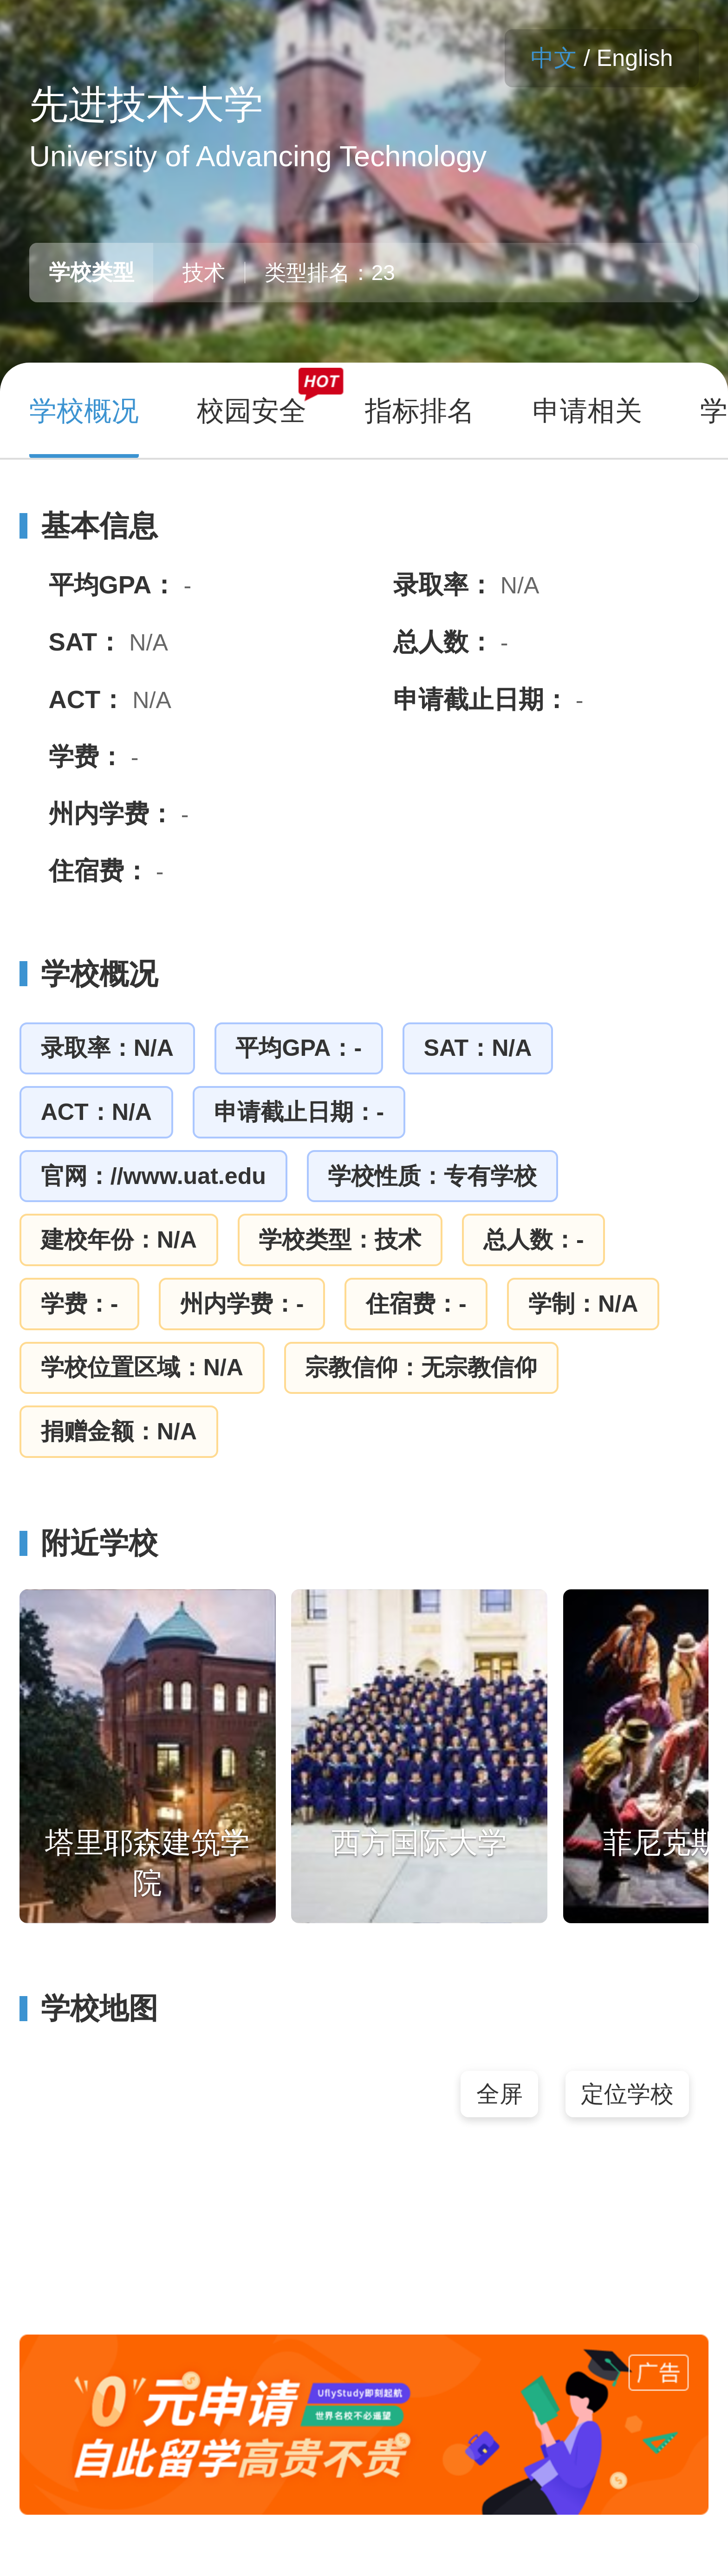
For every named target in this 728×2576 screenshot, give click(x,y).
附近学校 (89, 1543)
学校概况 (89, 973)
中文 (554, 58)
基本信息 (89, 525)
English (635, 58)
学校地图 (89, 2008)
